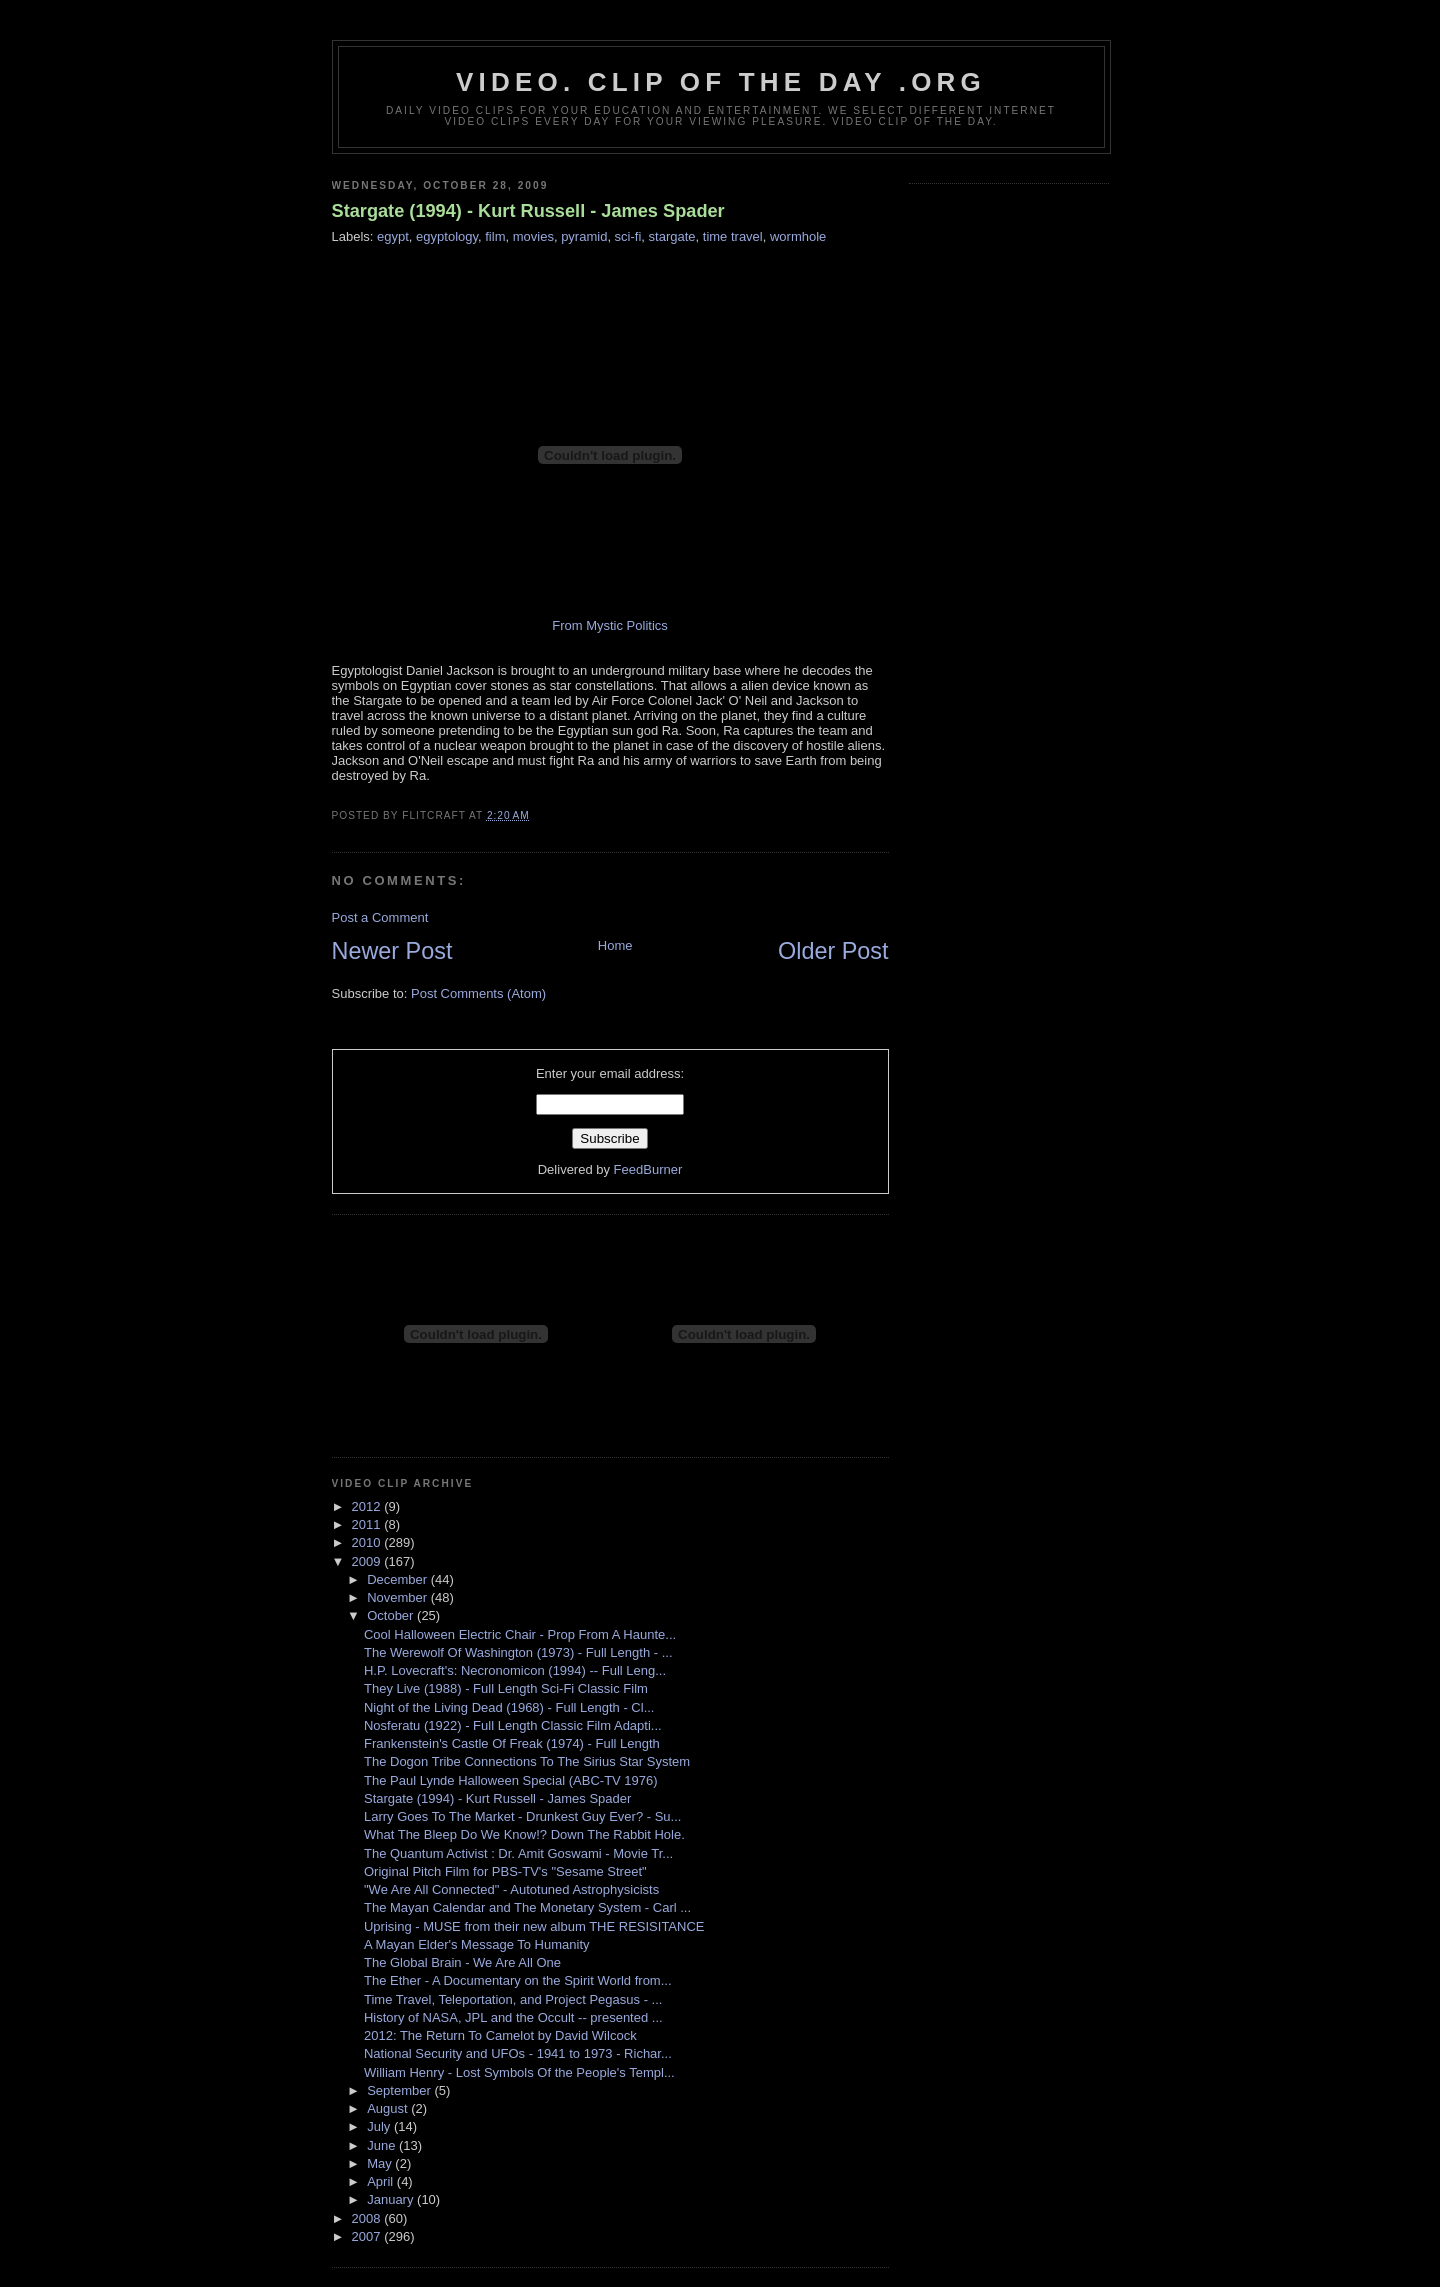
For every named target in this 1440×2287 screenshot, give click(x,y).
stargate (672, 236)
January (392, 2199)
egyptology (447, 236)
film (495, 236)
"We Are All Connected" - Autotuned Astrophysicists (511, 1889)
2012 (368, 1506)
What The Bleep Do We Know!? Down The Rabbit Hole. (524, 1834)
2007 (368, 2236)
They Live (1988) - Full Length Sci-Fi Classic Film (506, 1688)
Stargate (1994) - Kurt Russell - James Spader (528, 211)
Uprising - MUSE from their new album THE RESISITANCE (534, 1926)
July (380, 2126)
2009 (368, 1561)
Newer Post (392, 951)
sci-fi (628, 236)
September (400, 2090)
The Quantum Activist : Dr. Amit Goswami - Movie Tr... (518, 1853)
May (381, 2163)
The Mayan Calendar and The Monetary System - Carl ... (527, 1907)
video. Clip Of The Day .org (721, 82)
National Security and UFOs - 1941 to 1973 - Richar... (518, 2053)
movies (533, 236)
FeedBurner (648, 1169)
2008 (368, 2218)
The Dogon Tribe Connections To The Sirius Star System (527, 1761)
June (383, 2145)
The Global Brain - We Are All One (462, 1962)
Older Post (833, 951)
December (399, 1579)
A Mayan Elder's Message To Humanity (477, 1944)
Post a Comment (380, 917)
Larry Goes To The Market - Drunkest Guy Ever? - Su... (522, 1816)
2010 (368, 1542)
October (392, 1615)
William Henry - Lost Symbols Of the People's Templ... (519, 2072)
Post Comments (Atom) (478, 993)
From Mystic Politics (610, 625)
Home (615, 945)
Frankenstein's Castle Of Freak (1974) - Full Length (512, 1743)
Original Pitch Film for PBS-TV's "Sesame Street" (505, 1871)
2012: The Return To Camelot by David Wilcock (500, 2035)
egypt (393, 236)
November (399, 1597)
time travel (733, 236)
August (389, 2108)
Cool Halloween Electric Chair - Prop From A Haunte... (520, 1634)
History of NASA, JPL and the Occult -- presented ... (513, 2017)
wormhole (798, 236)
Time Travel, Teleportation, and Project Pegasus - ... (513, 1999)
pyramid (584, 236)
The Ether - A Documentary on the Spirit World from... (518, 1980)
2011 (368, 1524)
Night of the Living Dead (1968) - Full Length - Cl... (509, 1707)
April (382, 2181)
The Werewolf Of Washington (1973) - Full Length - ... (518, 1652)
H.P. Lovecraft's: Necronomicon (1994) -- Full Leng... (515, 1670)
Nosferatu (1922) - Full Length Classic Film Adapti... (513, 1725)
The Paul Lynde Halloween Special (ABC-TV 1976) (511, 1780)
